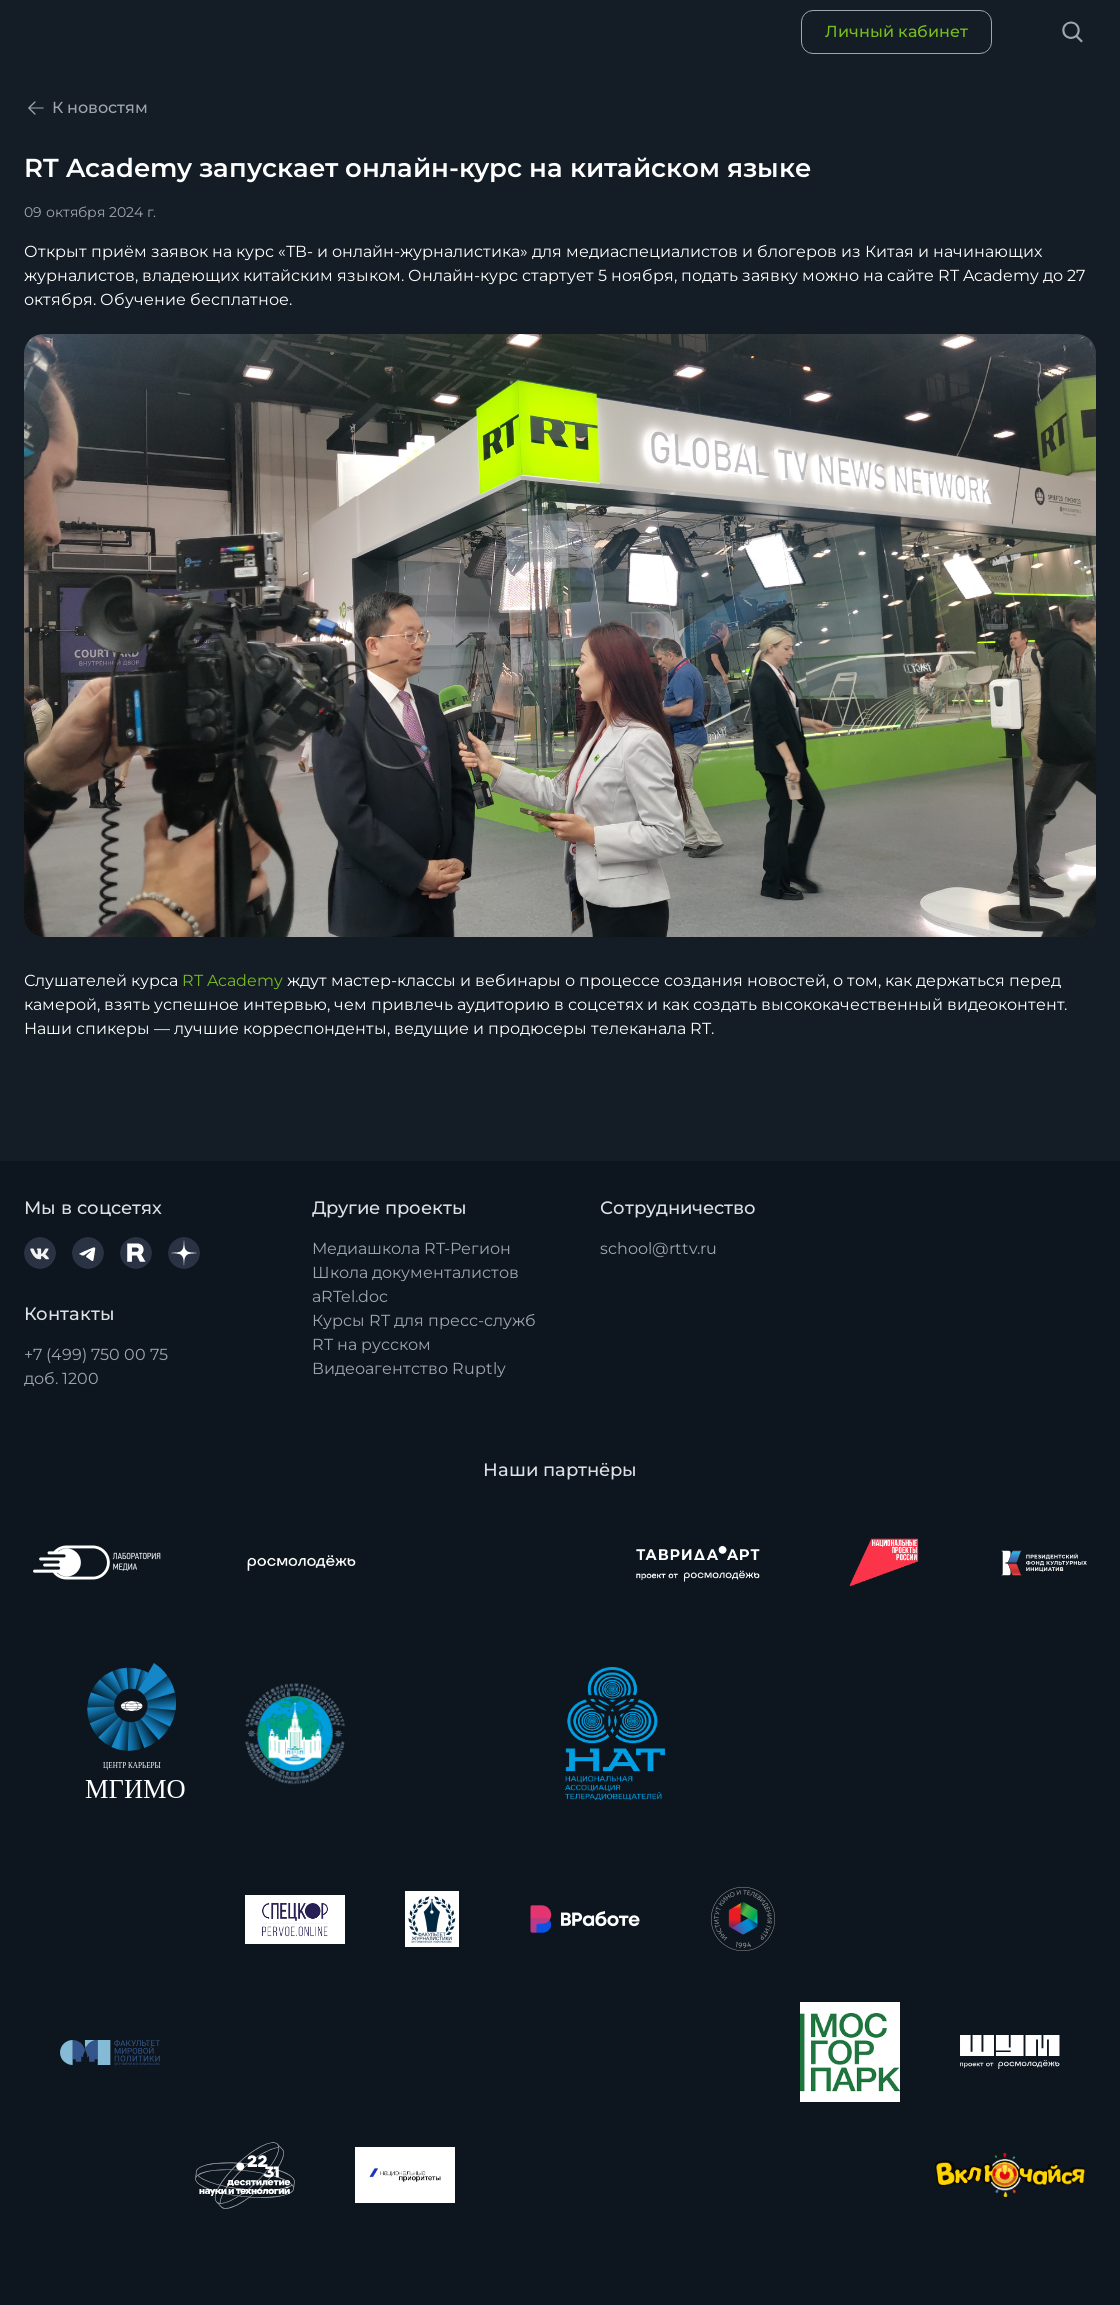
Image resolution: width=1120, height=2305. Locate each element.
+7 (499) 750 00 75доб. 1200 (96, 1366)
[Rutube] (136, 1253)
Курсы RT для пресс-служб (424, 1320)
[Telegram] (88, 1253)
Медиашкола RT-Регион (411, 1248)
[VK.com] (40, 1253)
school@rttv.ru (658, 1248)
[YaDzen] (184, 1253)
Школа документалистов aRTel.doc (415, 1284)
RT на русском (371, 1344)
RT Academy (232, 980)
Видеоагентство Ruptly (409, 1368)
